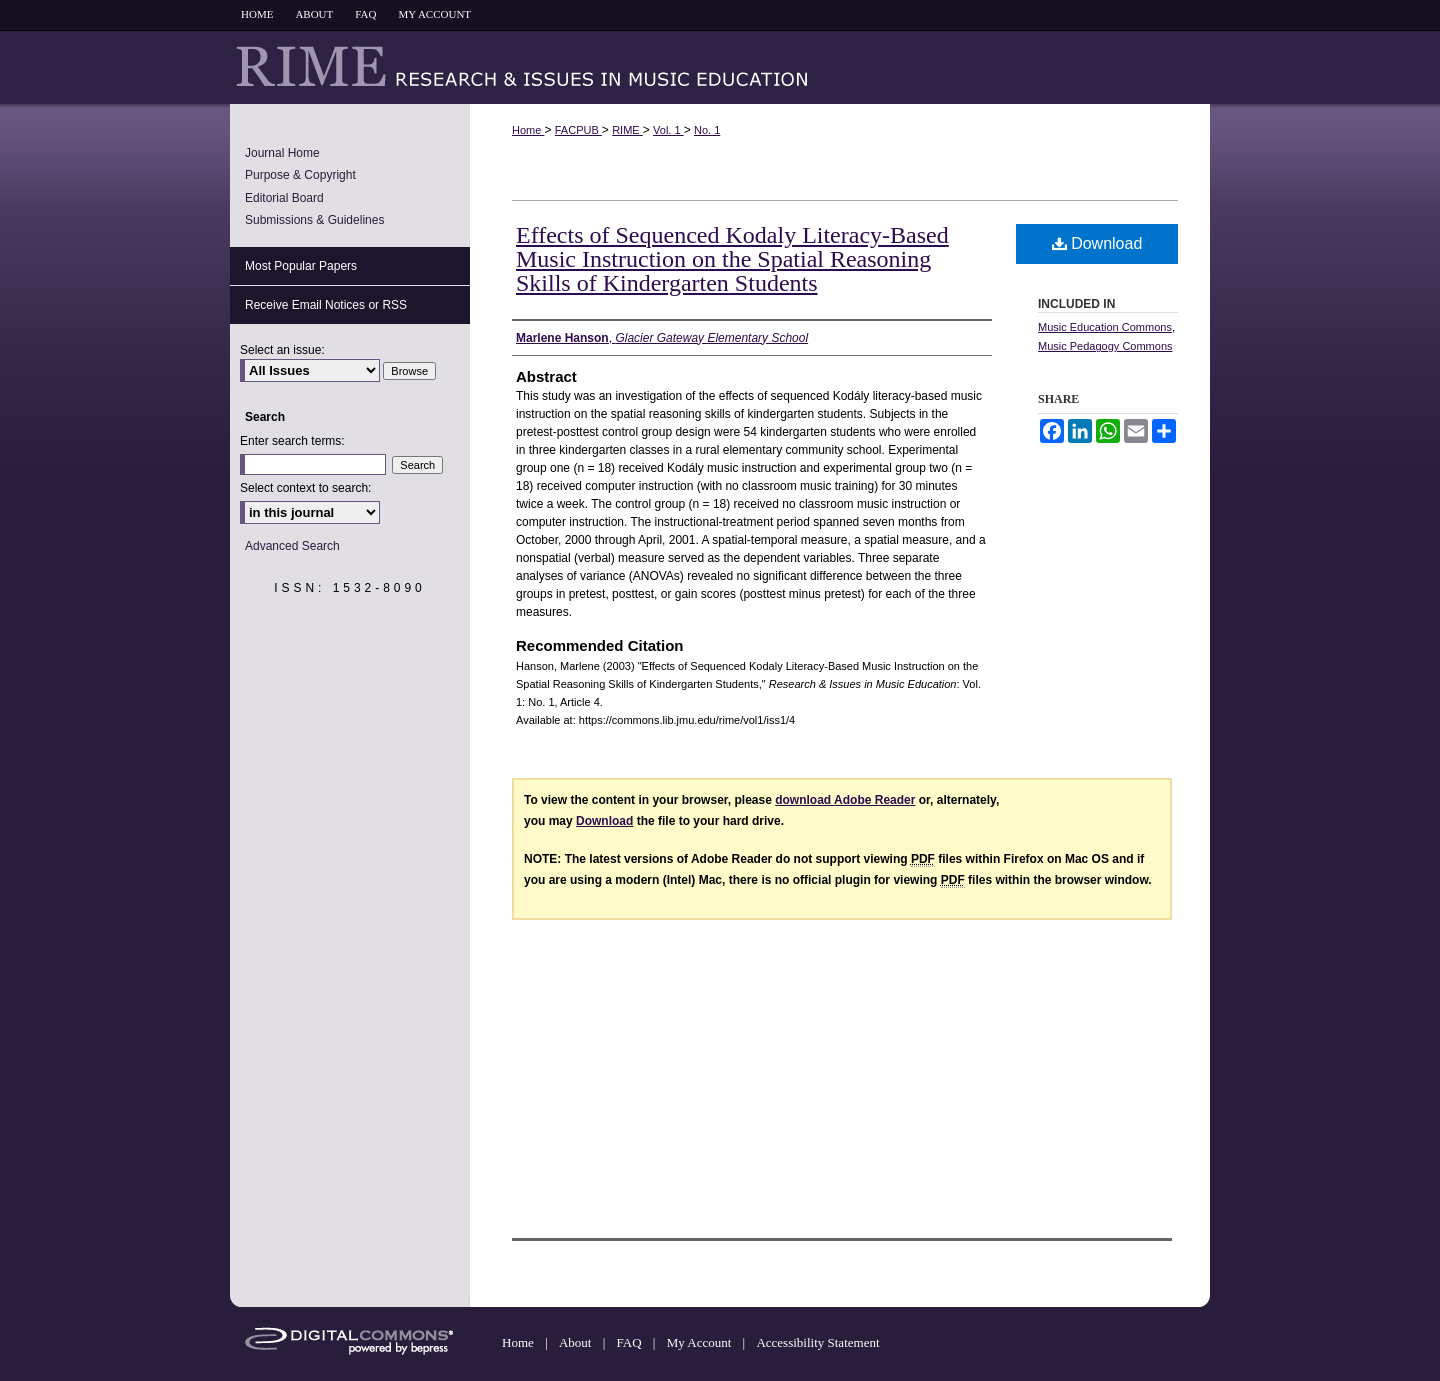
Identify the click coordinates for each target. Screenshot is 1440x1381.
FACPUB (578, 130)
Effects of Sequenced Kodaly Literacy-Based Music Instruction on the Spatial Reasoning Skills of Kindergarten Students (732, 259)
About (577, 1342)
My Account (701, 1342)
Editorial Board (284, 198)
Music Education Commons (1105, 327)
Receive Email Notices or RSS (326, 305)
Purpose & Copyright (300, 175)
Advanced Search (292, 546)
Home (528, 130)
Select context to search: (305, 488)
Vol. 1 (668, 130)
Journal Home (282, 153)
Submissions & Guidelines (314, 220)
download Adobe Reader (845, 800)
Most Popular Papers (301, 266)
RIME (627, 130)
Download (1097, 243)
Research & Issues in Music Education (720, 66)
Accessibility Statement (817, 1342)
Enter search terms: (292, 441)
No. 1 (707, 130)
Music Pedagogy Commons (1105, 346)
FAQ (631, 1342)
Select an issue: (282, 350)
